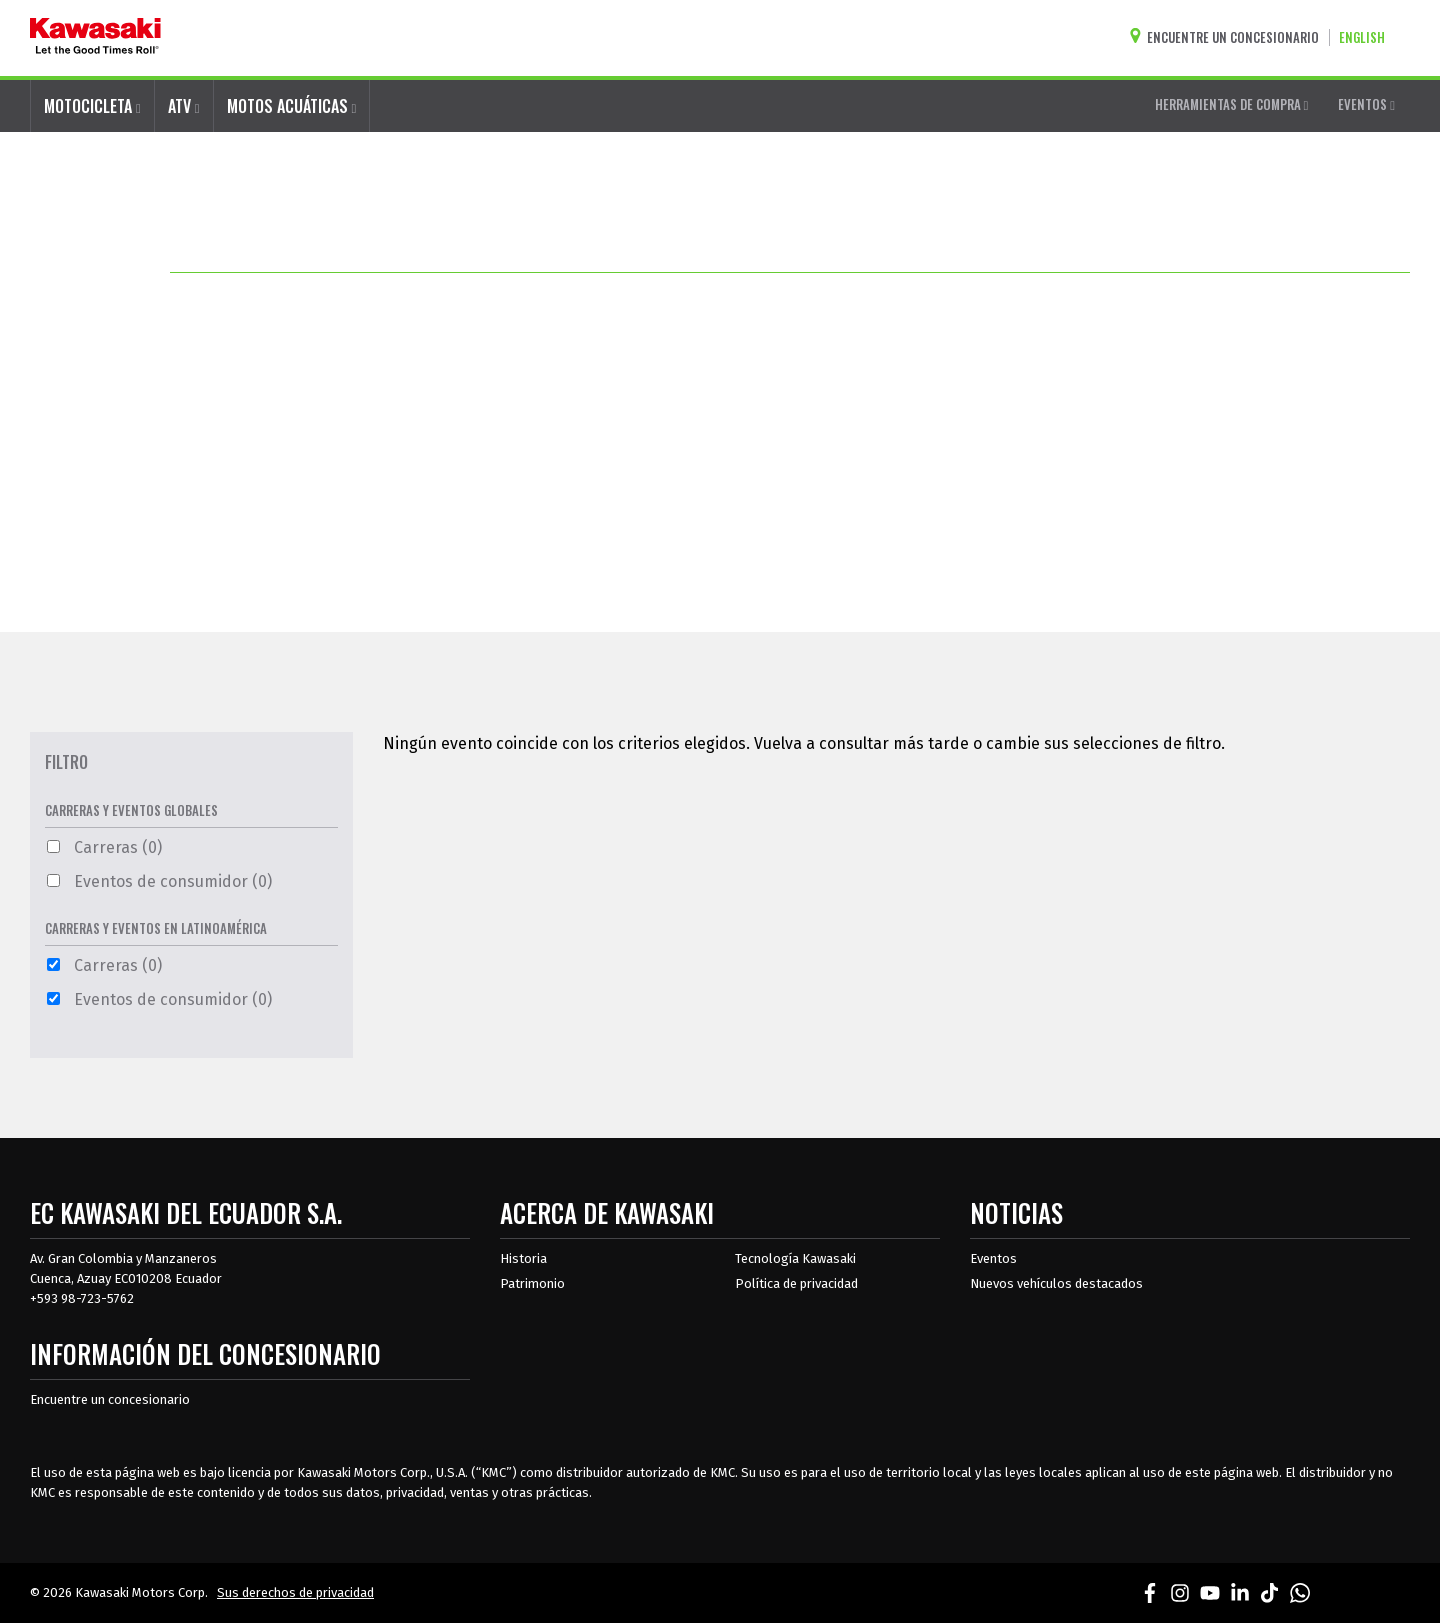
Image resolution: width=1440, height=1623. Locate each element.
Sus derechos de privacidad (295, 1592)
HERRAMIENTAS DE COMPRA (1232, 104)
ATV (184, 106)
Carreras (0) (104, 847)
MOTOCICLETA (92, 106)
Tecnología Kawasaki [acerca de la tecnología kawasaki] (795, 1258)
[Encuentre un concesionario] (1229, 37)
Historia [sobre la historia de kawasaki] (523, 1258)
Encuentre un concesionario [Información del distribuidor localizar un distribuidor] (110, 1399)
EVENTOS (1366, 104)
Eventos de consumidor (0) (159, 881)
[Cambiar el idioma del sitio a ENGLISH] (1367, 37)
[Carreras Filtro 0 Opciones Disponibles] (53, 846)
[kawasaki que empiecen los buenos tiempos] (95, 38)
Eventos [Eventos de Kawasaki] (993, 1258)
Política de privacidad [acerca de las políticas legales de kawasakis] (796, 1283)
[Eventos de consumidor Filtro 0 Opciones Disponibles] (53, 880)
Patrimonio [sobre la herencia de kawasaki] (532, 1283)
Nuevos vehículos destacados (1056, 1283)
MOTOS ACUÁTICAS (292, 106)
